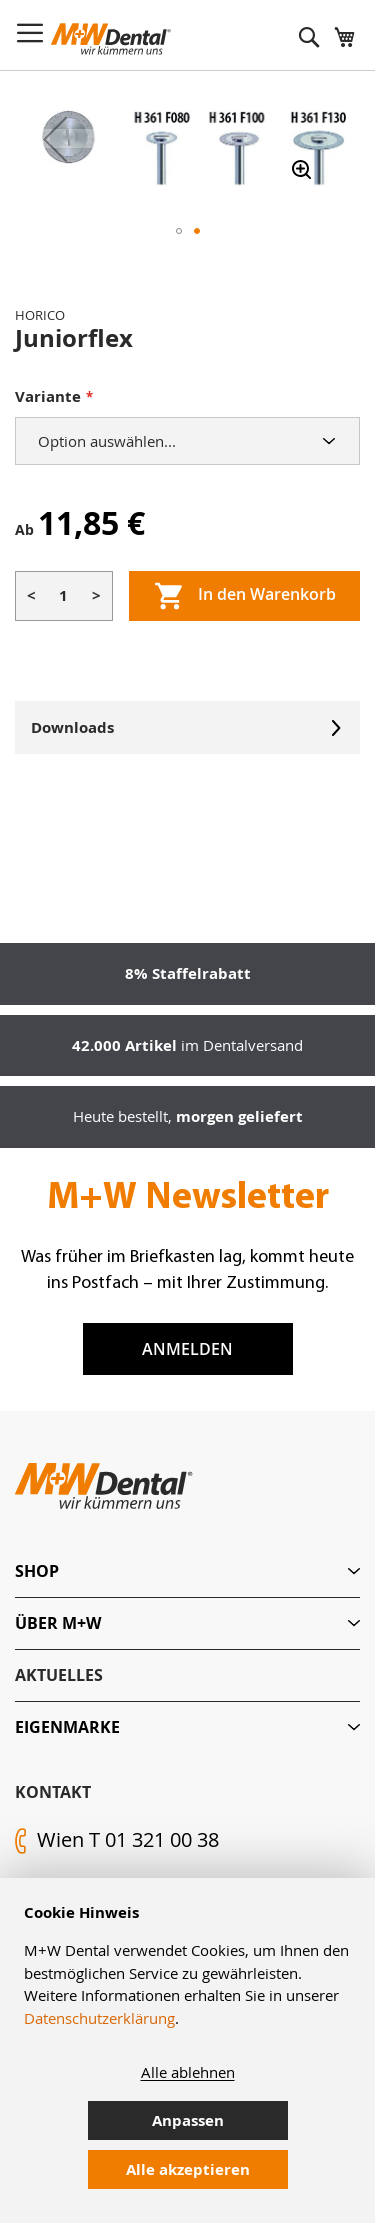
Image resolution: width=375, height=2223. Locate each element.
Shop (37, 1571)
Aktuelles (59, 1675)
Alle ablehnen (188, 2072)
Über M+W (58, 1623)
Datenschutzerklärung (99, 2018)
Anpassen (188, 2120)
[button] (55, 138)
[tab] (187, 1571)
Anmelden (187, 1349)
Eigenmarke (67, 1727)
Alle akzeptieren (188, 2169)
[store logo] (111, 39)
